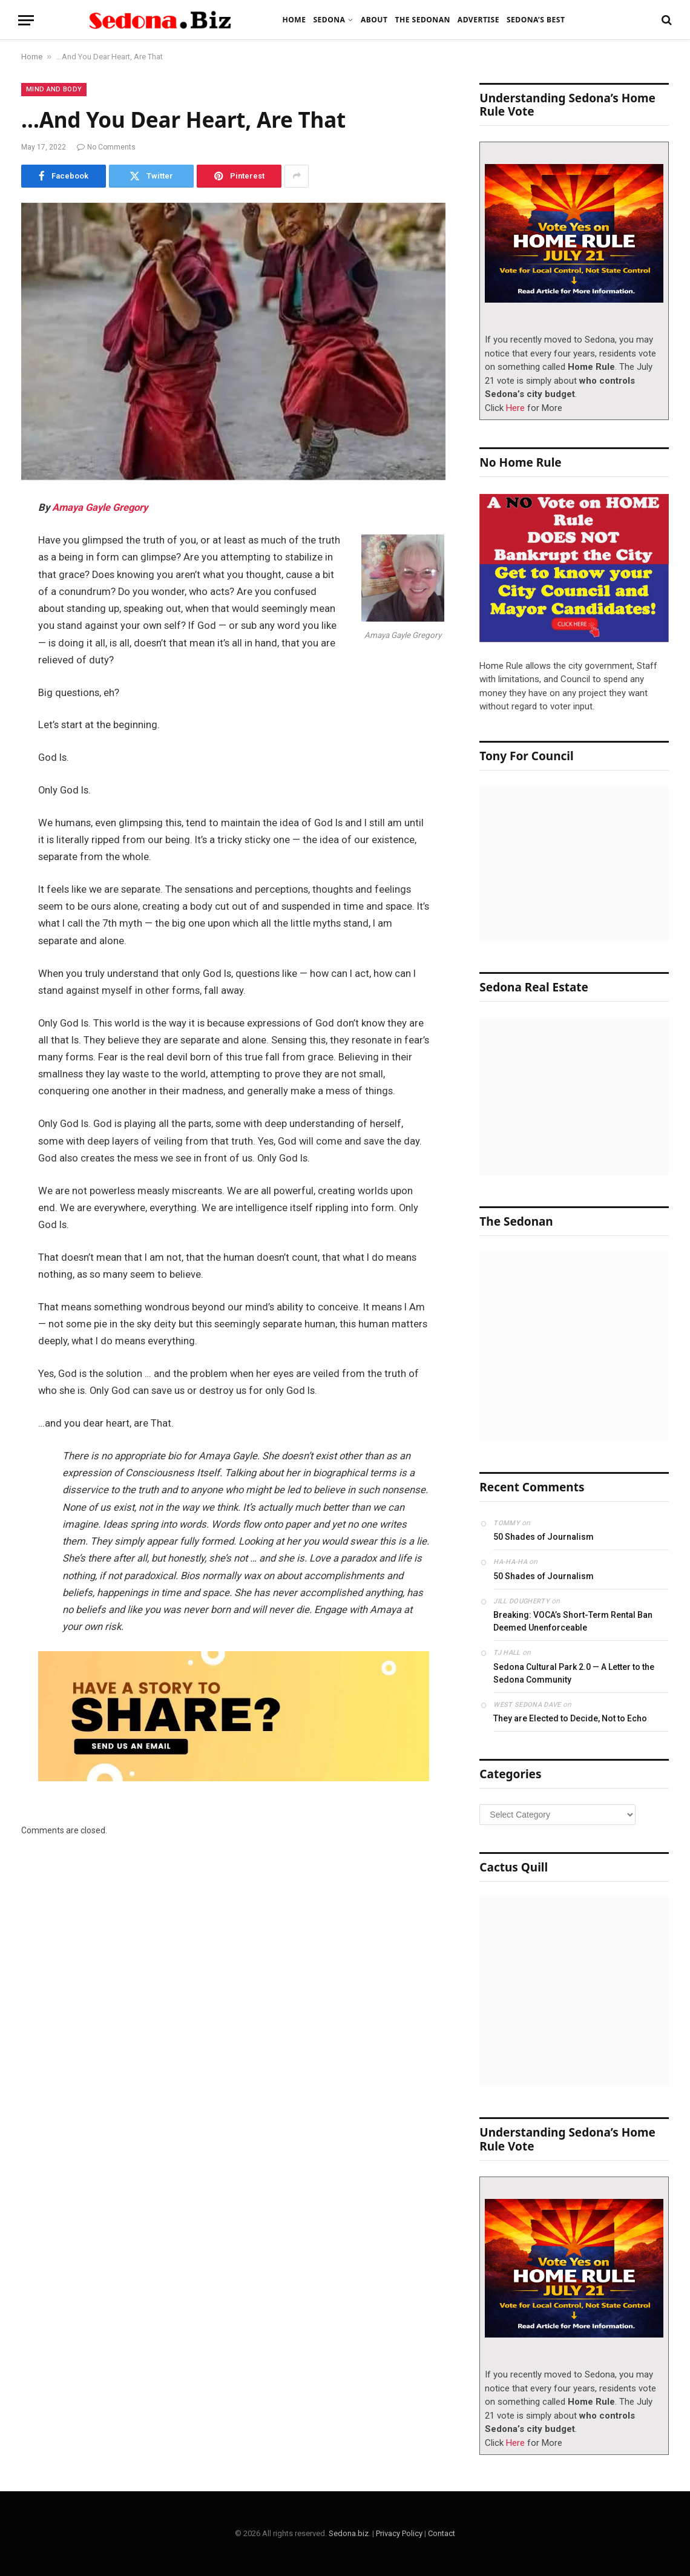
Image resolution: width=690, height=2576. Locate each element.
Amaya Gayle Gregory (100, 507)
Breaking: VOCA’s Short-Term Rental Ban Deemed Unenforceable (572, 1621)
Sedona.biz (349, 2533)
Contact (441, 2533)
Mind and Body (54, 89)
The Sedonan (422, 20)
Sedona (329, 20)
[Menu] (26, 20)
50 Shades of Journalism (543, 1537)
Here (515, 407)
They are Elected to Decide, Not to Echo (570, 1718)
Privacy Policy (399, 2533)
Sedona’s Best (536, 20)
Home (294, 20)
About (374, 20)
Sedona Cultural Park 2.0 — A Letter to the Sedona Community (573, 1673)
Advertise (478, 20)
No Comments (106, 147)
